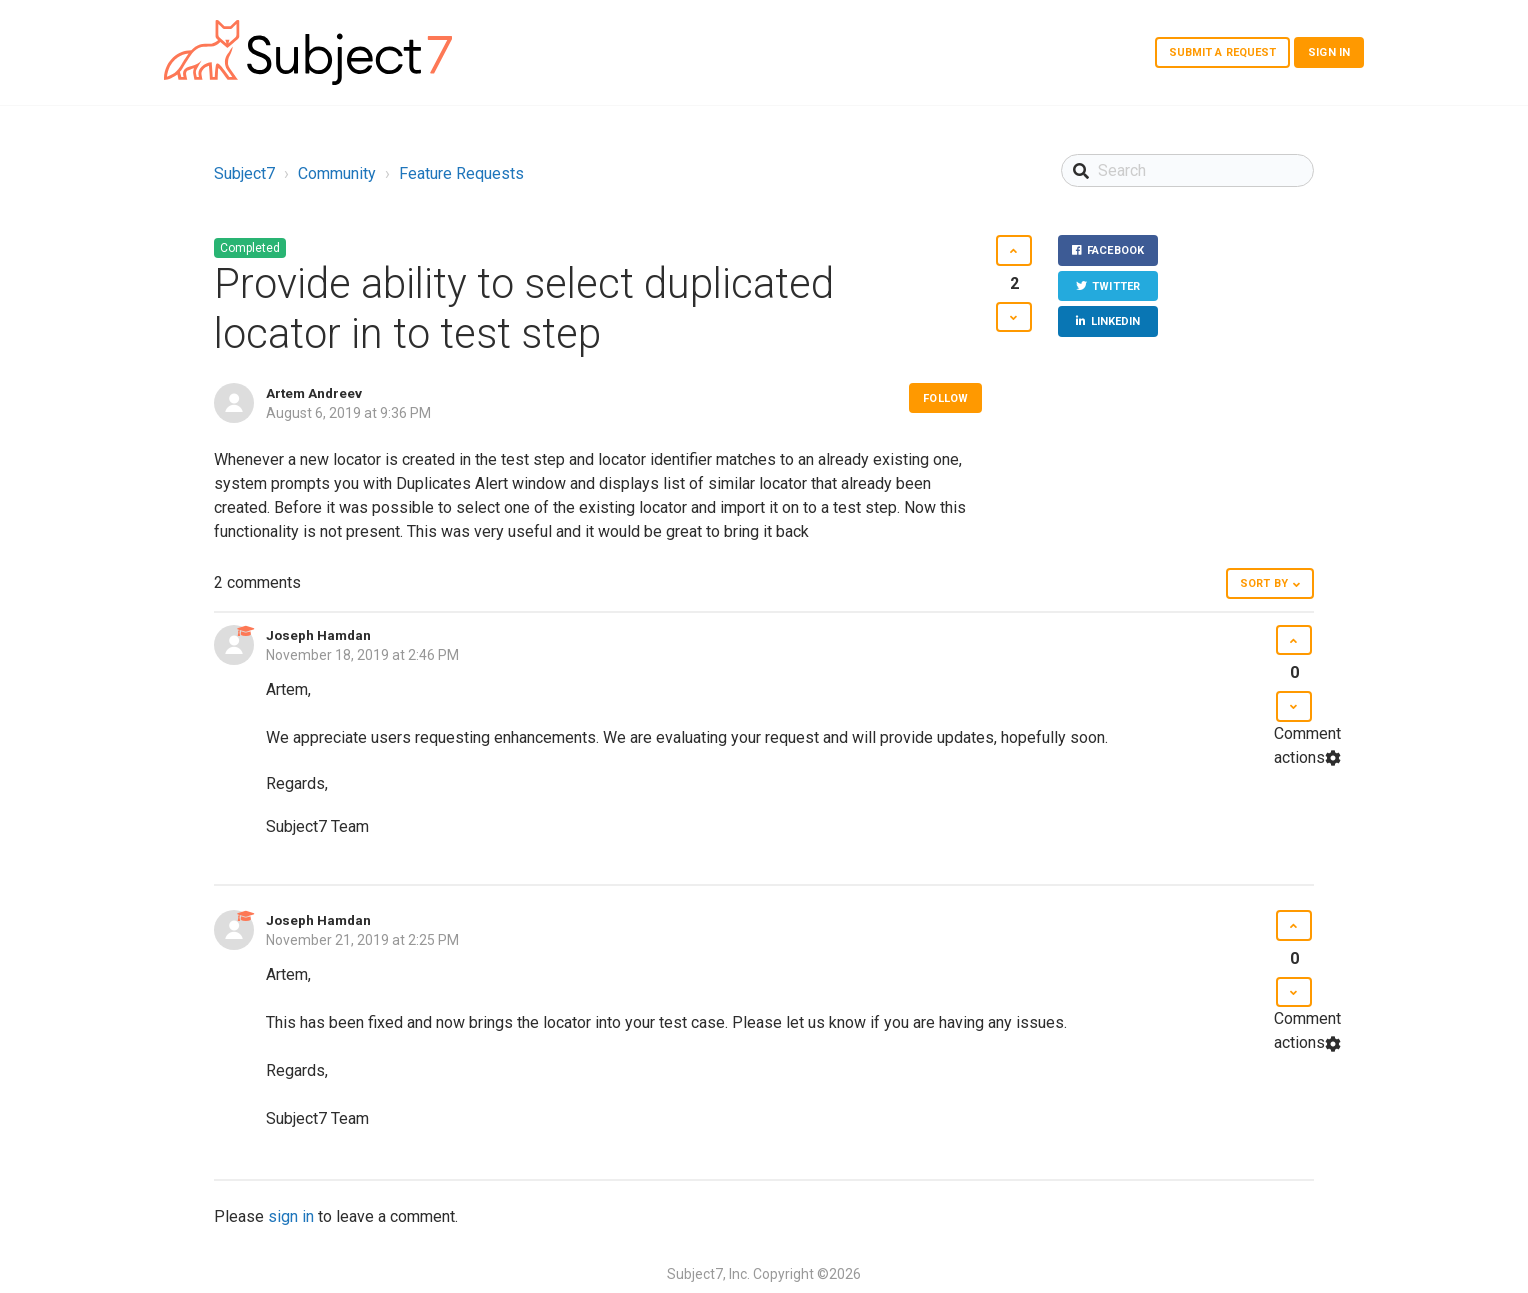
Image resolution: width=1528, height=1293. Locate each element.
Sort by (1264, 583)
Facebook (1115, 250)
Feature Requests (461, 173)
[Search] (1187, 170)
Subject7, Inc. (708, 1274)
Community (337, 173)
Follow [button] (945, 398)
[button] (1013, 250)
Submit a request (1223, 52)
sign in (291, 1216)
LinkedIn (1116, 321)
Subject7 (244, 173)
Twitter (1116, 286)
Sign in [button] (1329, 52)
